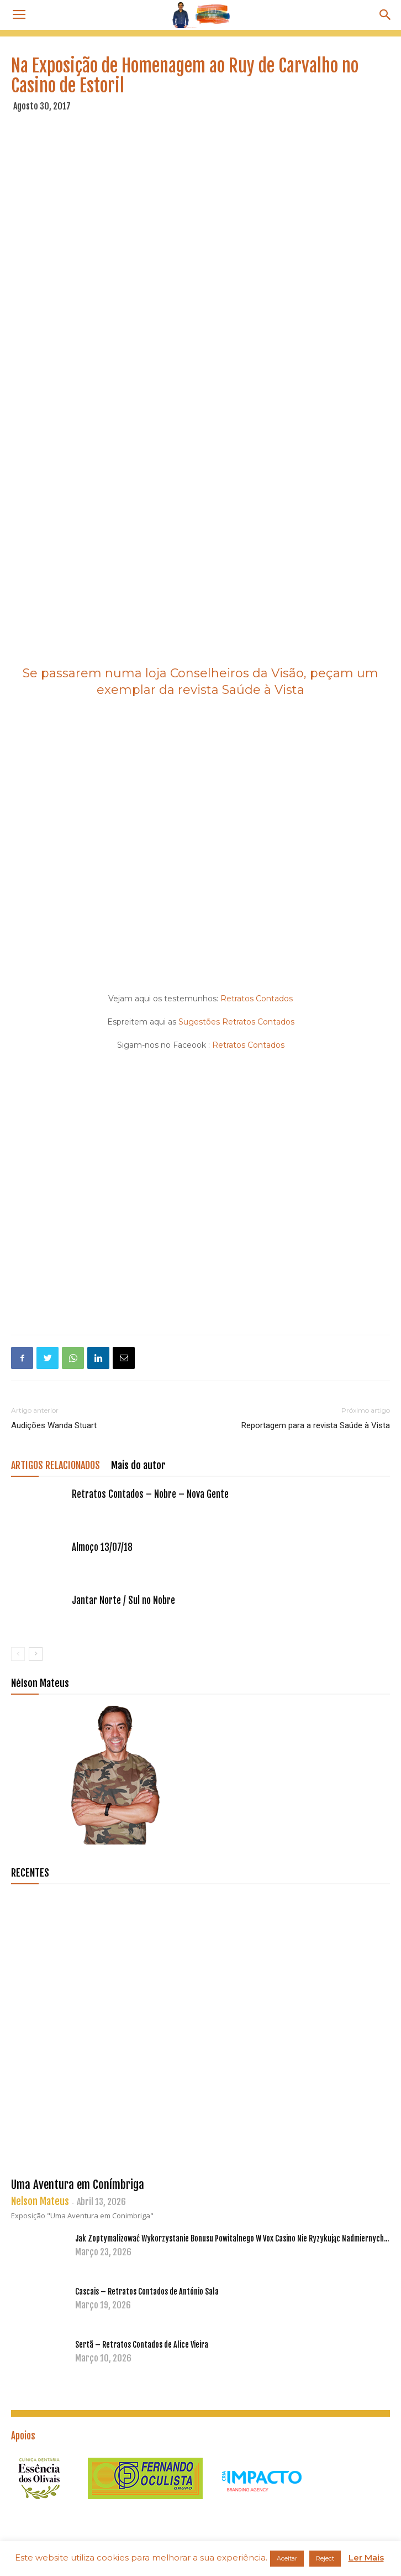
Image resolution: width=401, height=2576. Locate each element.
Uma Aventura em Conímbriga (77, 2184)
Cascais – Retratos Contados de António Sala (147, 2291)
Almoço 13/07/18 (102, 1547)
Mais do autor (138, 1465)
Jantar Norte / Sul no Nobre (123, 1600)
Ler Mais (366, 2557)
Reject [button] (325, 2558)
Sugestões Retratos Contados (235, 1022)
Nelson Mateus (40, 2201)
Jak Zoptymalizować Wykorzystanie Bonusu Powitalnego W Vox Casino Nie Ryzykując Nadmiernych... (232, 2238)
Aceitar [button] (287, 2558)
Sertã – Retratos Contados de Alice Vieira (141, 2344)
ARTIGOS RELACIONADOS (55, 1465)
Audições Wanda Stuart (54, 1425)
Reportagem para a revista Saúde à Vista (315, 1425)
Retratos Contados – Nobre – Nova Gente (150, 1494)
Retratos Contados (256, 999)
